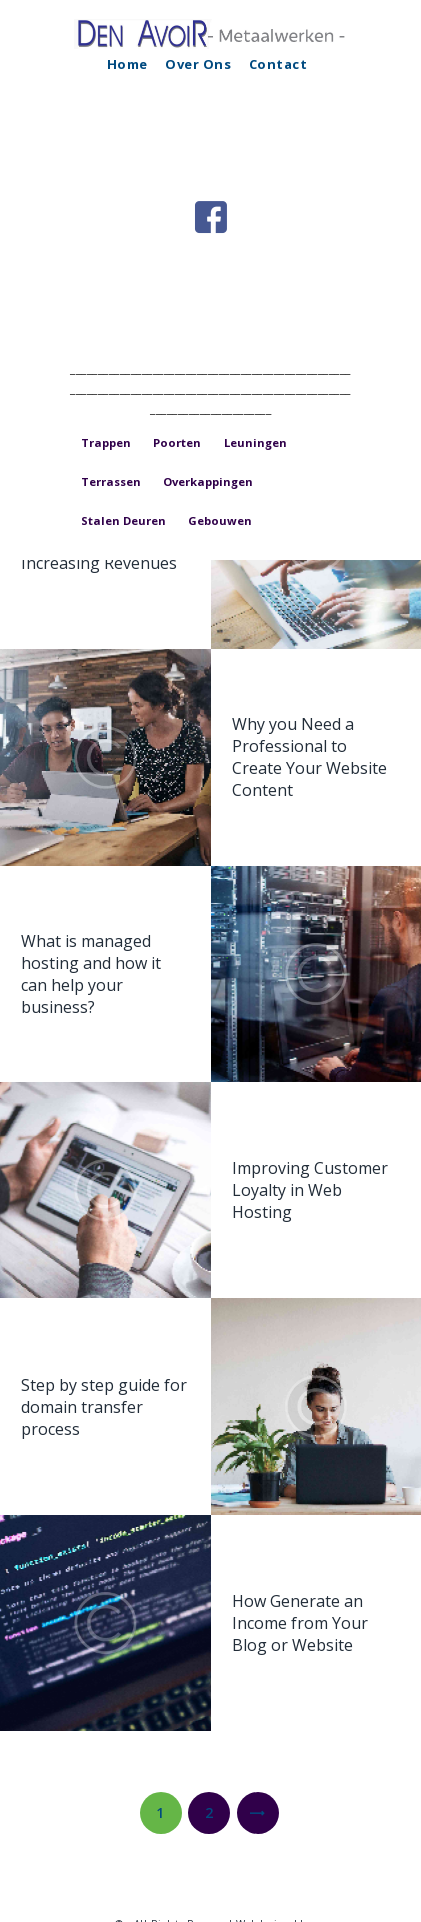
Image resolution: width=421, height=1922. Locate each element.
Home (127, 64)
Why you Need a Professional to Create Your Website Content (309, 757)
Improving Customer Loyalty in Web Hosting (310, 1190)
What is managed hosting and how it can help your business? (91, 974)
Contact (278, 64)
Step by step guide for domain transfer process (104, 1406)
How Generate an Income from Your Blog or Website (300, 1623)
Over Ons (198, 64)
